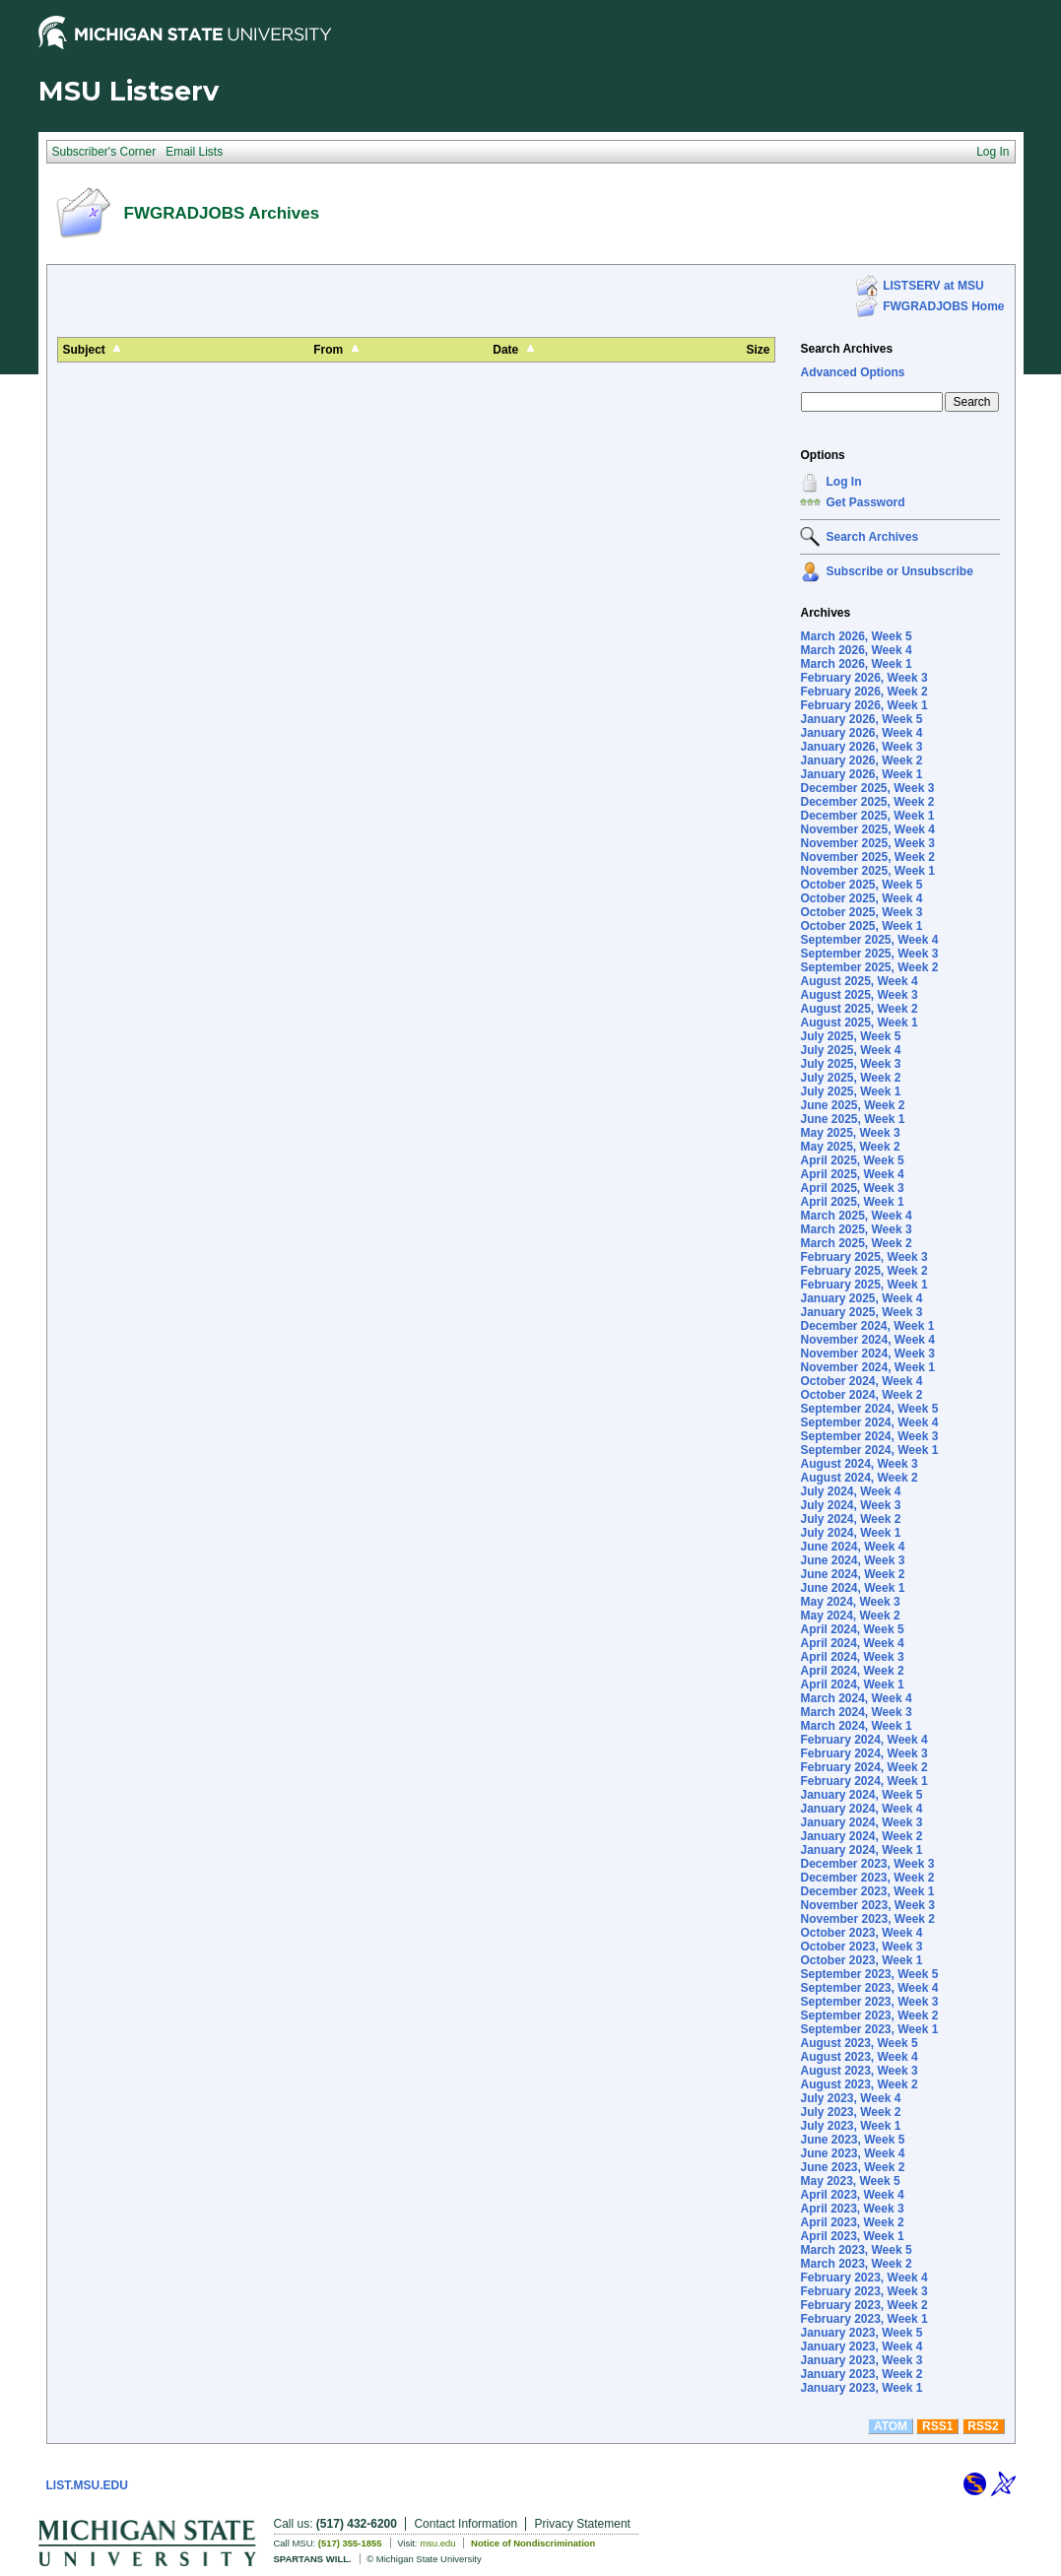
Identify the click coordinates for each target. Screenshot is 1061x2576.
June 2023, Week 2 (852, 2167)
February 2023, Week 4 (863, 2277)
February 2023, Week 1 (863, 2319)
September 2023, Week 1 (869, 2029)
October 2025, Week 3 (861, 912)
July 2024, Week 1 (850, 1533)
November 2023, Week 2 (867, 1919)
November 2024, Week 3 (867, 1353)
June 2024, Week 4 (852, 1546)
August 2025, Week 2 (858, 1009)
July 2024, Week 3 (850, 1505)
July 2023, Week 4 (850, 2098)
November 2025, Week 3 (867, 843)
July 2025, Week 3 (850, 1064)
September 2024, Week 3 (869, 1436)
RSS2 (982, 2426)
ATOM (890, 2426)
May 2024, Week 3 (849, 1602)
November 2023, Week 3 (867, 1905)
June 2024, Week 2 (852, 1574)
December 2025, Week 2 (867, 802)
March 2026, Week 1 (855, 664)
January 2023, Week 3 (861, 2360)
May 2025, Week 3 (849, 1133)
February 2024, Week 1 (863, 1781)
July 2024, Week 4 (850, 1491)
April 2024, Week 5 (851, 1629)
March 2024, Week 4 (855, 1698)
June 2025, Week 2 (852, 1105)
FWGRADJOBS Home (943, 306)
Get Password (865, 502)
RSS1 (937, 2426)
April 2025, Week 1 (851, 1202)
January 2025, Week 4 (861, 1298)
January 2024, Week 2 (861, 1836)
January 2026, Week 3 (861, 747)
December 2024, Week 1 (867, 1326)
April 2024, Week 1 (851, 1684)
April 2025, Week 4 (851, 1174)
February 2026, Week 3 (863, 678)
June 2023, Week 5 (852, 2140)
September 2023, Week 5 (869, 1974)
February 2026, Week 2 (863, 691)
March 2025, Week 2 (855, 1243)
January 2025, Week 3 (861, 1312)
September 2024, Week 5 (869, 1409)
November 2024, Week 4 (867, 1340)
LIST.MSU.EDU (87, 2485)
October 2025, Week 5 (861, 885)
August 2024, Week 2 (858, 1478)
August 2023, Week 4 (858, 2057)
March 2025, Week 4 (855, 1215)
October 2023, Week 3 (861, 1946)
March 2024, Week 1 (855, 1726)
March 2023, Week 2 (855, 2264)
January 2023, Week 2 (861, 2374)
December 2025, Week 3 (867, 788)
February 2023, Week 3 (863, 2291)
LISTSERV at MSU (933, 286)
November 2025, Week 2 (867, 857)
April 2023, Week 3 (851, 2208)
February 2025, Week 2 (863, 1271)
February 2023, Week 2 (863, 2305)
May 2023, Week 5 (849, 2181)
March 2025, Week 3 (855, 1229)
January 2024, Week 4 (861, 1809)
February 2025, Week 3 (863, 1257)
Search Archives (846, 349)
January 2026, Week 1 (861, 774)
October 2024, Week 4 (861, 1381)
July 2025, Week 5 (850, 1036)
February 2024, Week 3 (863, 1753)
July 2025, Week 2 (850, 1078)
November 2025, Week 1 (867, 871)
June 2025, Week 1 (852, 1119)
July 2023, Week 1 (850, 2126)
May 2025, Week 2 (849, 1147)
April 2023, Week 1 (851, 2236)
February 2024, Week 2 (863, 1767)
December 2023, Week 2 (867, 1877)
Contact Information (465, 2524)
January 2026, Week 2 (861, 760)
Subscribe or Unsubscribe (899, 571)
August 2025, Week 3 (858, 995)
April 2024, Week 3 (851, 1657)
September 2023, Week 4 (869, 1988)
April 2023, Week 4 (851, 2195)
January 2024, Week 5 (861, 1795)
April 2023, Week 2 (851, 2222)
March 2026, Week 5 (855, 636)
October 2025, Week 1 (861, 926)
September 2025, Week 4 (869, 940)
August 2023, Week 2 (858, 2084)
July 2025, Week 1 (850, 1091)
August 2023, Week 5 (858, 2043)
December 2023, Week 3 (867, 1864)
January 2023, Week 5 (861, 2333)
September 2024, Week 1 (869, 1450)
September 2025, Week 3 (869, 953)
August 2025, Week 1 (858, 1022)
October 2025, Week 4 (861, 898)
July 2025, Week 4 (850, 1050)
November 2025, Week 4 (867, 829)
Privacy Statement (582, 2524)
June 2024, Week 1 (852, 1588)
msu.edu (437, 2543)
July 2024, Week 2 (850, 1519)
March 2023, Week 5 (855, 2250)
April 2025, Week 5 (851, 1160)
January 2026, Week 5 (861, 719)
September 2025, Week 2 (869, 967)
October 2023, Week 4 (861, 1933)
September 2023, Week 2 (869, 2015)
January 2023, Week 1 (861, 2388)
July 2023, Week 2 (850, 2112)
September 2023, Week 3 (869, 2002)
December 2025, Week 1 (867, 816)
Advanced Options (852, 372)
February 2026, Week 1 (863, 705)
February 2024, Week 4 (863, 1740)
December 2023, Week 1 (867, 1891)
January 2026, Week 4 (861, 733)
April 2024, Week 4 (851, 1643)
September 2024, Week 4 (869, 1422)
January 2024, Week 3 (861, 1822)
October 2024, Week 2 (861, 1395)
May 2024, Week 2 (849, 1615)
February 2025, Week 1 (863, 1284)
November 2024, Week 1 (867, 1367)
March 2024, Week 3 (855, 1712)
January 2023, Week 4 (861, 2346)
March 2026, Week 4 (855, 650)
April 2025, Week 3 (851, 1188)
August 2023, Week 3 (858, 2071)
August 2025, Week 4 (858, 981)
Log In (843, 482)
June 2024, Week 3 (852, 1560)
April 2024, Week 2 (851, 1671)
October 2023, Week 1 (861, 1960)
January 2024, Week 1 (861, 1850)
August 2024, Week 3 (858, 1464)
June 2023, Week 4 (852, 2153)
